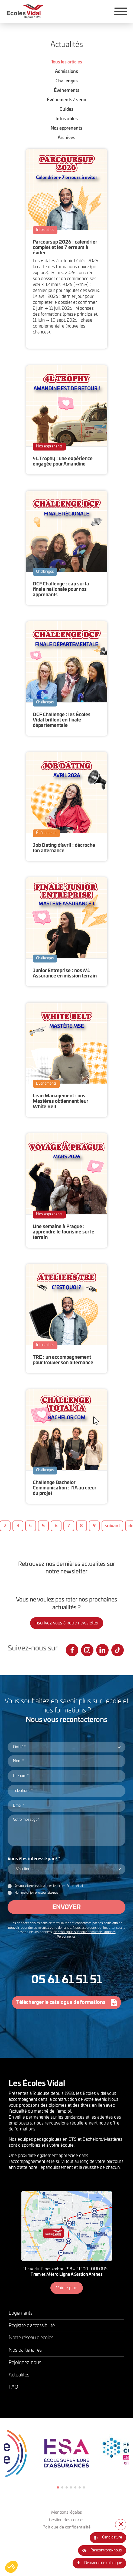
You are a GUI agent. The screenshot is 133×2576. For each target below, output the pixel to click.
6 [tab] (80, 2487)
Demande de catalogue (103, 2563)
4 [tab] (71, 2487)
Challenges (67, 81)
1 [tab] (58, 2487)
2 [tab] (62, 2487)
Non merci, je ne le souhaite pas (36, 1892)
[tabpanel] (66, 2453)
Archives (66, 138)
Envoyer (66, 1907)
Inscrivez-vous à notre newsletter (66, 1623)
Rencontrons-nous (106, 2550)
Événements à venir (66, 100)
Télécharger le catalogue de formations (60, 2002)
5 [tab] (75, 2487)
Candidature (112, 2537)
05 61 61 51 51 (66, 1980)
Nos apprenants (66, 128)
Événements (66, 90)
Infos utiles (67, 119)
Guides (66, 109)
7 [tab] (84, 2487)
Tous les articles (66, 62)
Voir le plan (66, 2288)
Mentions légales (66, 2512)
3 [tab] (67, 2487)
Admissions (66, 71)
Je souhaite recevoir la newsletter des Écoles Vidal (48, 1885)
